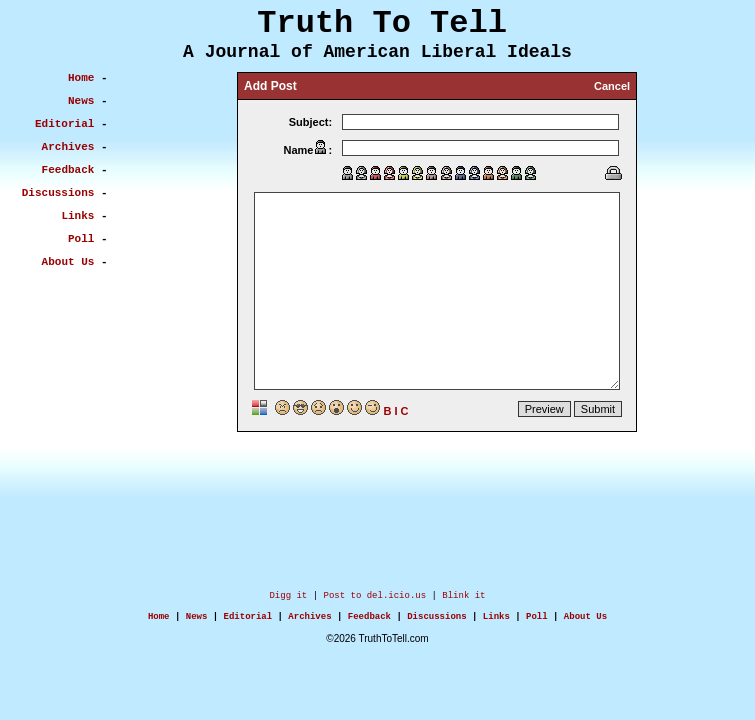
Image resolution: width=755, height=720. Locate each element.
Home (159, 621)
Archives (309, 621)
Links (496, 621)
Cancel (612, 86)
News (197, 621)
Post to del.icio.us (375, 597)
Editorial (248, 621)
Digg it (288, 597)
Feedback (369, 621)
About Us (585, 621)
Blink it (463, 597)
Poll (537, 621)
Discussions (436, 621)
